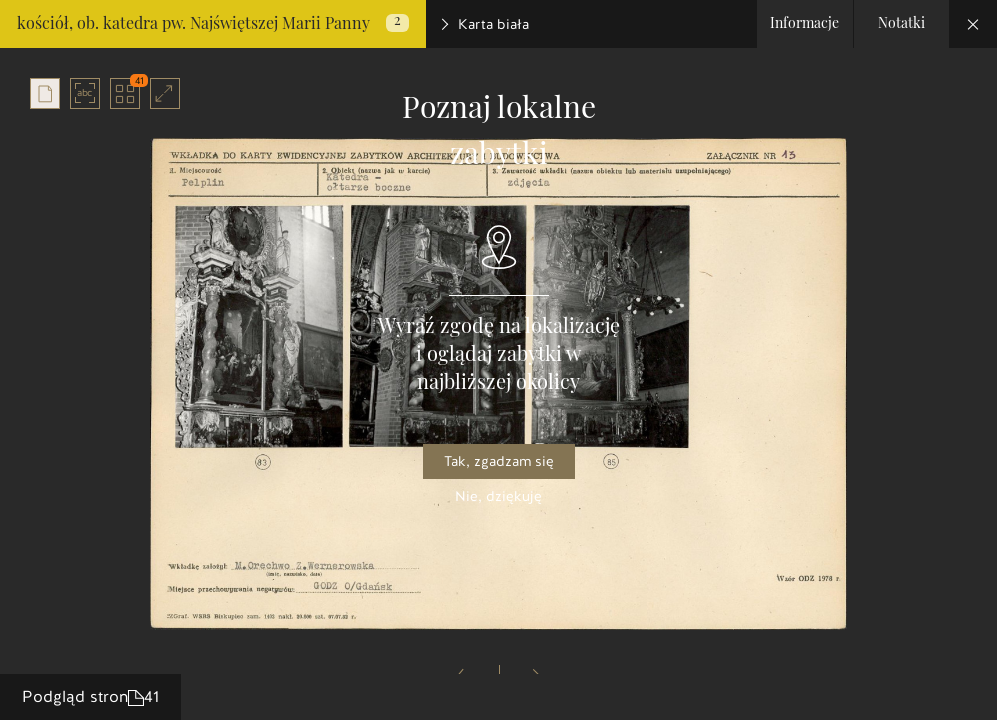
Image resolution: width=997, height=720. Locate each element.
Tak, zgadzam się (499, 461)
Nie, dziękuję (498, 496)
